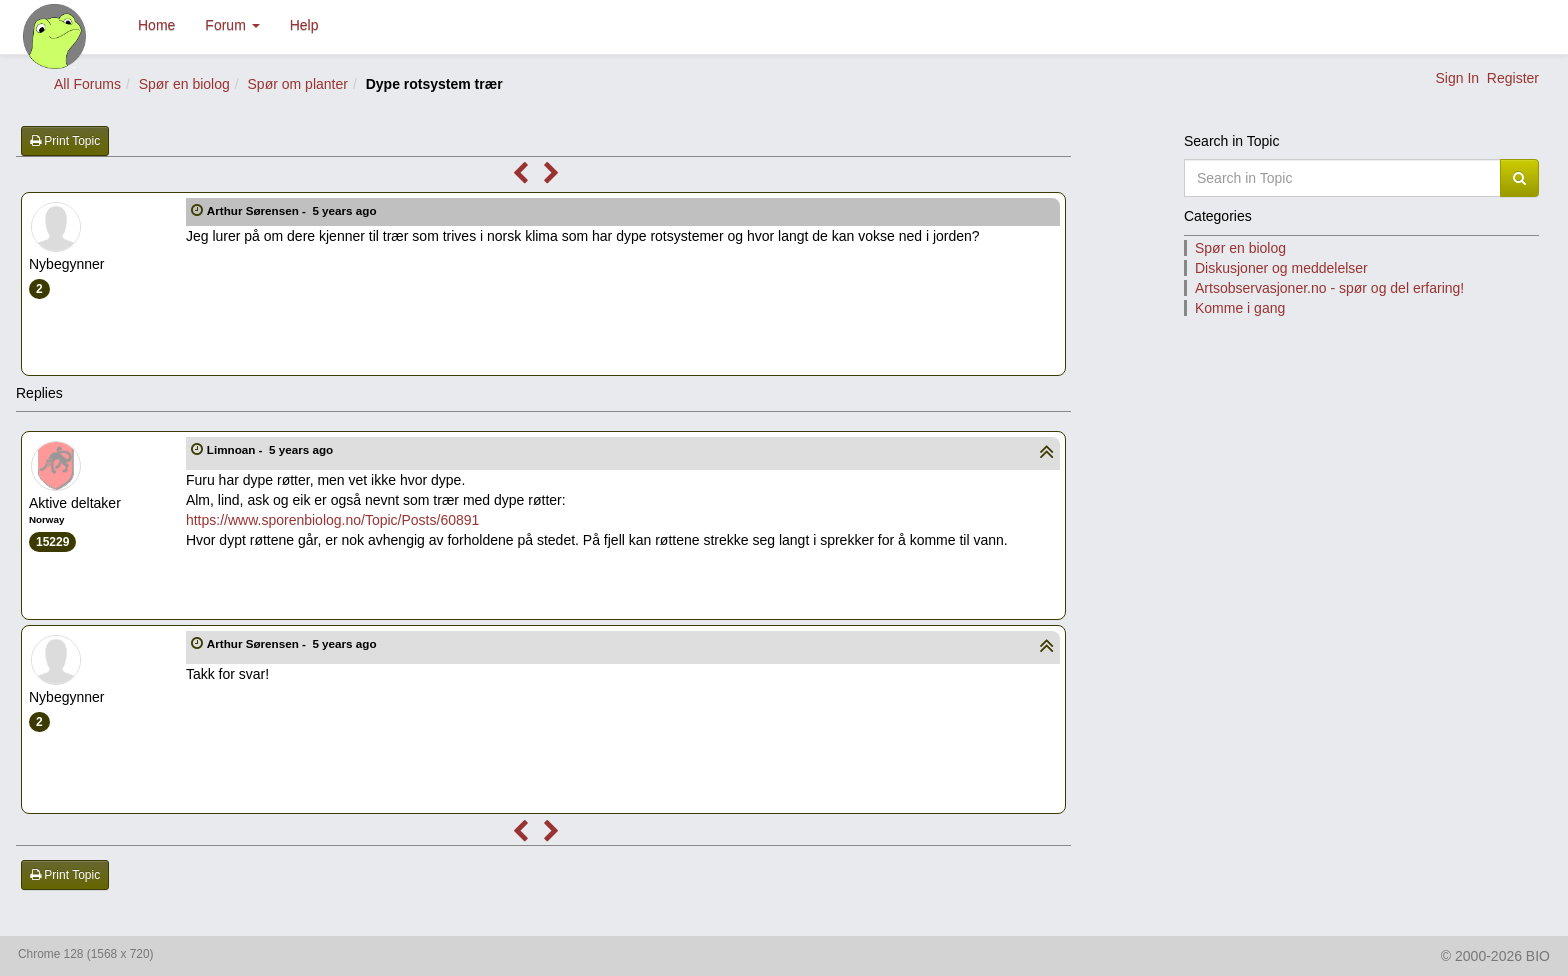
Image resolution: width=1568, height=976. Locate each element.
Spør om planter (298, 84)
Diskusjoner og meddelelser (1281, 268)
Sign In (1457, 78)
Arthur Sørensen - (293, 210)
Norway (46, 519)
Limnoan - (272, 449)
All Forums (87, 84)
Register (1513, 78)
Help (304, 25)
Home (156, 25)
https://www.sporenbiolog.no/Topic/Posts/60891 (332, 520)
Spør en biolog (184, 84)
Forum (232, 25)
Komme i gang (1240, 308)
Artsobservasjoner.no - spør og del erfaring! (1329, 288)
